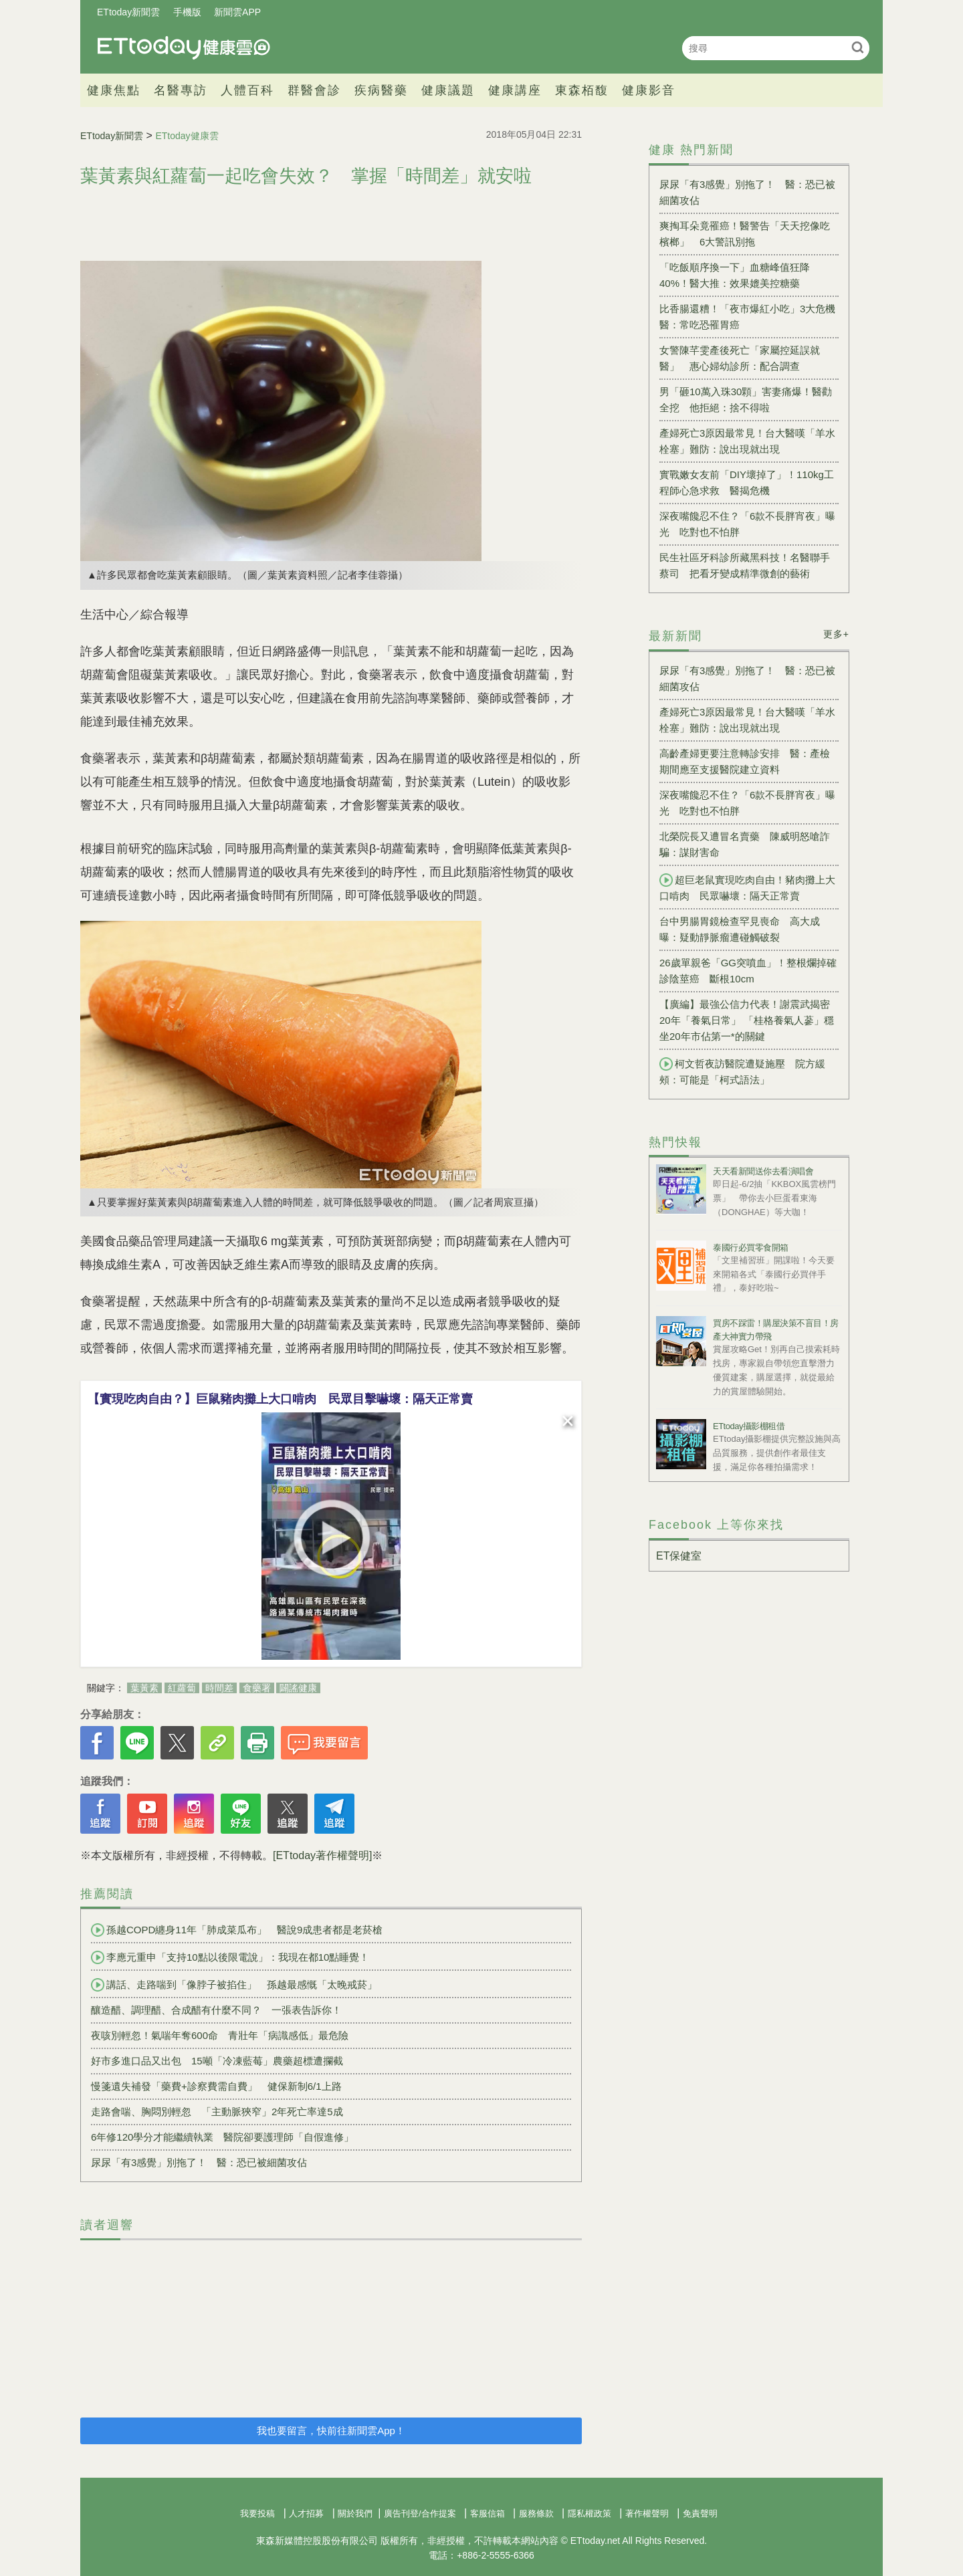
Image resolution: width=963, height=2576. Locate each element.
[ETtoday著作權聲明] (322, 1855)
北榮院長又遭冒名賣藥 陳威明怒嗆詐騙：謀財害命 (744, 844)
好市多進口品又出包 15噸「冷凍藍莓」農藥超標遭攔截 (217, 2060)
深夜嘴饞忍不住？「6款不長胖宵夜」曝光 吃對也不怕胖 (747, 524)
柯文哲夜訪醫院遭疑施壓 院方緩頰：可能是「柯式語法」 (742, 1071)
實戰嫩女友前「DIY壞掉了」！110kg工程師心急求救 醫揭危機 (746, 482)
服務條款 (536, 2513)
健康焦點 (113, 90)
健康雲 (184, 48)
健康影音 (648, 90)
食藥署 (257, 1688)
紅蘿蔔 (182, 1688)
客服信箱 (487, 2513)
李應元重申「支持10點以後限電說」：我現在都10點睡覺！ (230, 1957)
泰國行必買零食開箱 (750, 1248)
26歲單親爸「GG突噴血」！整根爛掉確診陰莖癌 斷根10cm (748, 970)
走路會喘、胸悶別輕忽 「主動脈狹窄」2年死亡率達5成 (217, 2111)
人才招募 (306, 2513)
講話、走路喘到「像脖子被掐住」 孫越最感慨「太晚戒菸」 (234, 1985)
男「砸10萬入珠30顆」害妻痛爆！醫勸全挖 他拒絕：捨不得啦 (745, 399)
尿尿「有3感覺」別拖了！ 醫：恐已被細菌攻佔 (199, 2162)
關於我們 (355, 2513)
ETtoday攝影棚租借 (748, 1426)
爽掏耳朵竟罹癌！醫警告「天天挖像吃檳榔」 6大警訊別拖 (744, 233)
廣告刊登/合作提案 (420, 2513)
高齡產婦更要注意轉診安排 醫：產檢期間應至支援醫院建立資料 (744, 761)
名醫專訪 (180, 90)
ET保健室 (679, 1556)
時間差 (219, 1688)
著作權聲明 (647, 2513)
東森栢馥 (582, 90)
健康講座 (515, 90)
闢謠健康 (298, 1688)
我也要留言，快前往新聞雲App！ (331, 2430)
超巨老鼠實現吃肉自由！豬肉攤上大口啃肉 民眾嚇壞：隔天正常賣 (747, 887)
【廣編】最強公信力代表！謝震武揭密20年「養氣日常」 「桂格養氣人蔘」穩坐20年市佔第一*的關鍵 (746, 1020)
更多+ (836, 634)
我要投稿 (257, 2513)
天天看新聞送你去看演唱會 (763, 1171)
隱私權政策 (589, 2513)
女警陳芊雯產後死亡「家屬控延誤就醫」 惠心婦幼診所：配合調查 (739, 358)
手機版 (187, 12)
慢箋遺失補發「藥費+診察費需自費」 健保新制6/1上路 (216, 2086)
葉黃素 (144, 1688)
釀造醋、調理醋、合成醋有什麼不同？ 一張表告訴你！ (216, 2010)
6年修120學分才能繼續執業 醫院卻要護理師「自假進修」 (222, 2137)
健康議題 (448, 90)
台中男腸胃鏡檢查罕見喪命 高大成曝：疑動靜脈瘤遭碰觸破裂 (739, 929)
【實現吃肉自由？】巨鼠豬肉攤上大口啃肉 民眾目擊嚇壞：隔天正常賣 (280, 1399)
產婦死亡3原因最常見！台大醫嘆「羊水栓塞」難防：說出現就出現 (747, 441)
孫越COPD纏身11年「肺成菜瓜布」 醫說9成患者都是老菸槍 (237, 1930)
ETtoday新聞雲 (128, 12)
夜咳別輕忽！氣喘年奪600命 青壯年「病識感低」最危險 (219, 2035)
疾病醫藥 (381, 90)
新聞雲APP (237, 12)
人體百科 (247, 90)
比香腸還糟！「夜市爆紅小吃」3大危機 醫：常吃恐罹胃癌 (749, 316)
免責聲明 (700, 2513)
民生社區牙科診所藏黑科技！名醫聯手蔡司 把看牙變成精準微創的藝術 (744, 565)
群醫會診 (314, 90)
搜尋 (857, 47)
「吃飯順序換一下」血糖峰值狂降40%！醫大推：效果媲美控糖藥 (734, 275)
